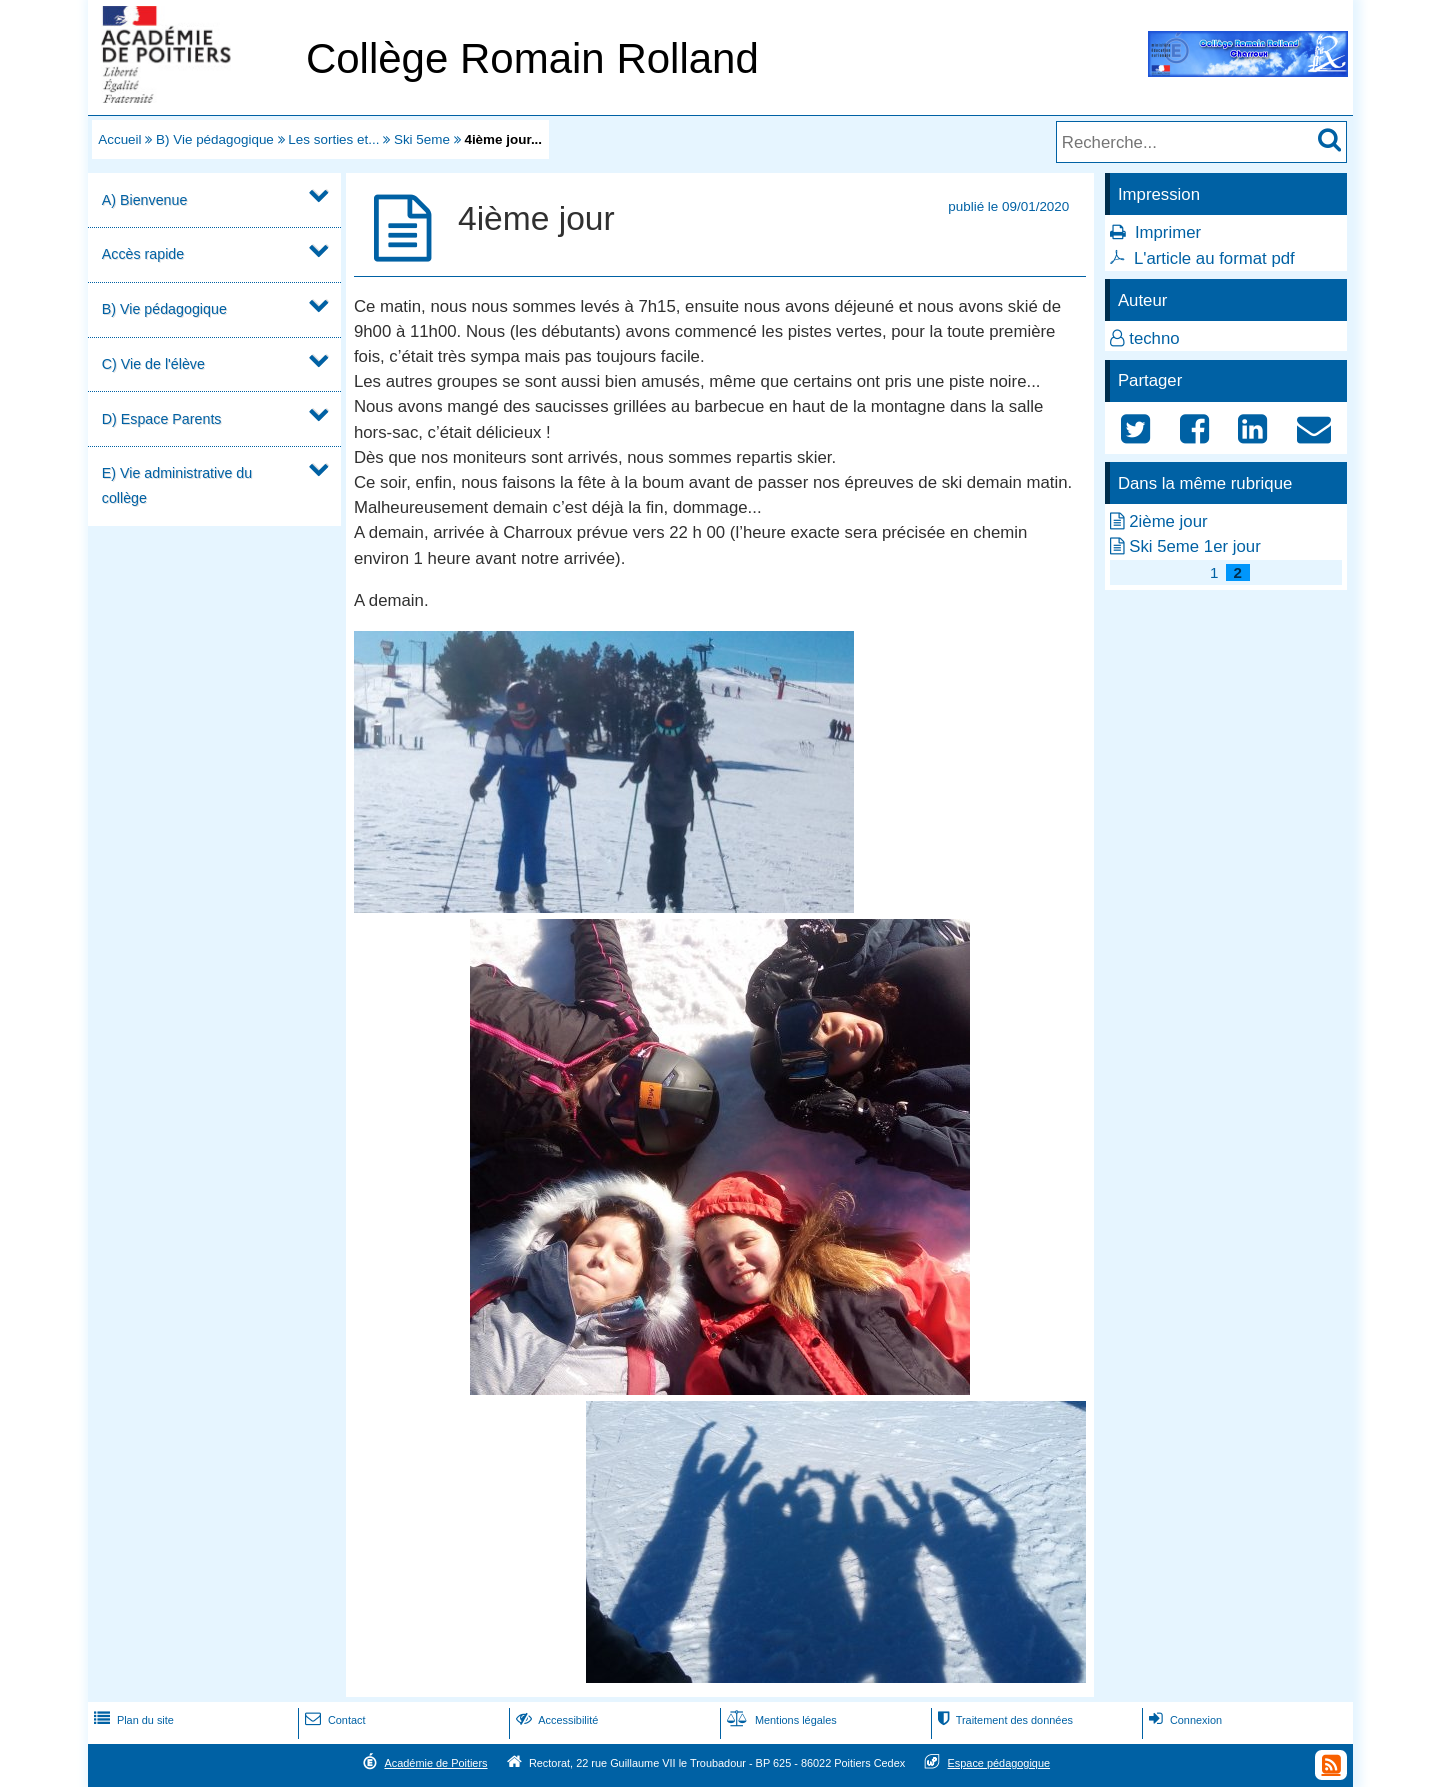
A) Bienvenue (145, 200)
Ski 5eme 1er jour (1195, 546)
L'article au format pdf (1214, 258)
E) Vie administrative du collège (177, 485)
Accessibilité (555, 1720)
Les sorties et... (333, 139)
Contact (333, 1720)
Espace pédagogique (999, 1763)
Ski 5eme (422, 139)
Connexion (1183, 1720)
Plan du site (132, 1720)
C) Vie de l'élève (153, 364)
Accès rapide (143, 254)
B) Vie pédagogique (215, 139)
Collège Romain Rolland (532, 58)
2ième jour (1168, 521)
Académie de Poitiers (435, 1763)
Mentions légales (780, 1720)
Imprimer (1168, 232)
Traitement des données (1003, 1720)
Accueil (119, 139)
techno (1154, 338)
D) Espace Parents (162, 419)
